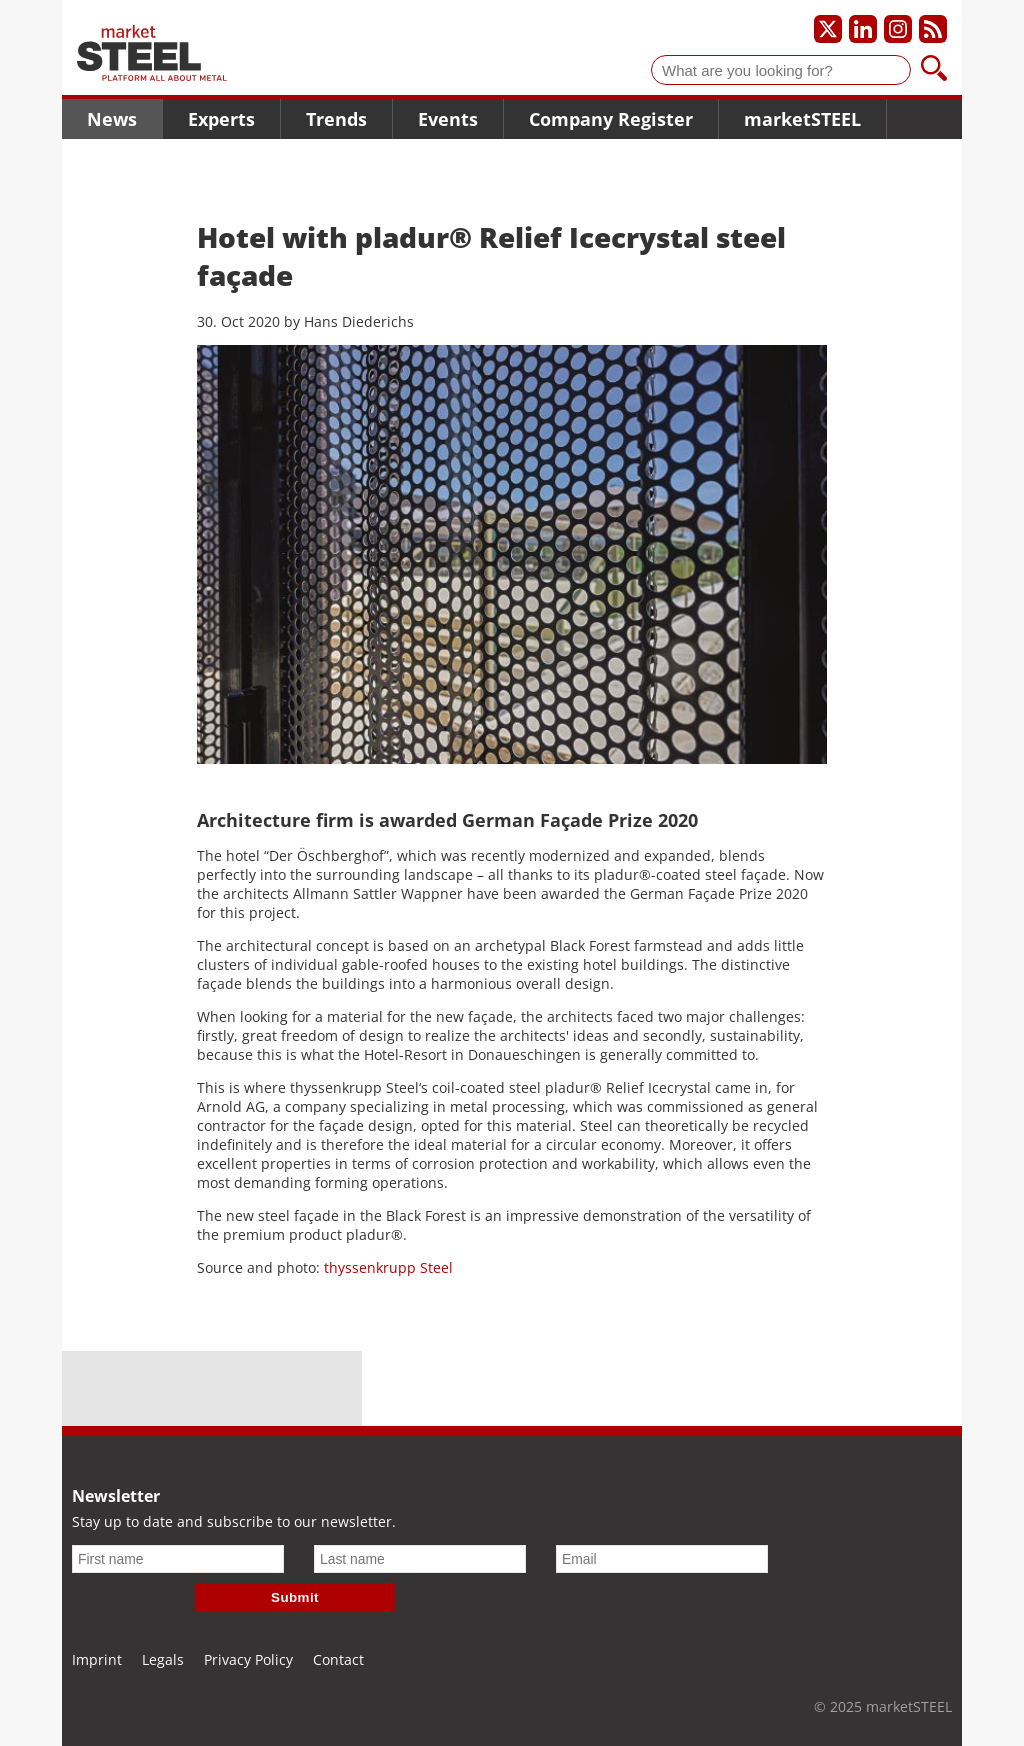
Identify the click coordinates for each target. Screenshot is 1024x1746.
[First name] (178, 1559)
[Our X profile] (828, 29)
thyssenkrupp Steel (388, 1267)
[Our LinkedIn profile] (863, 29)
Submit (295, 1597)
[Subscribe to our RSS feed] (933, 29)
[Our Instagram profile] (898, 29)
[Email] (662, 1559)
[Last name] (420, 1559)
